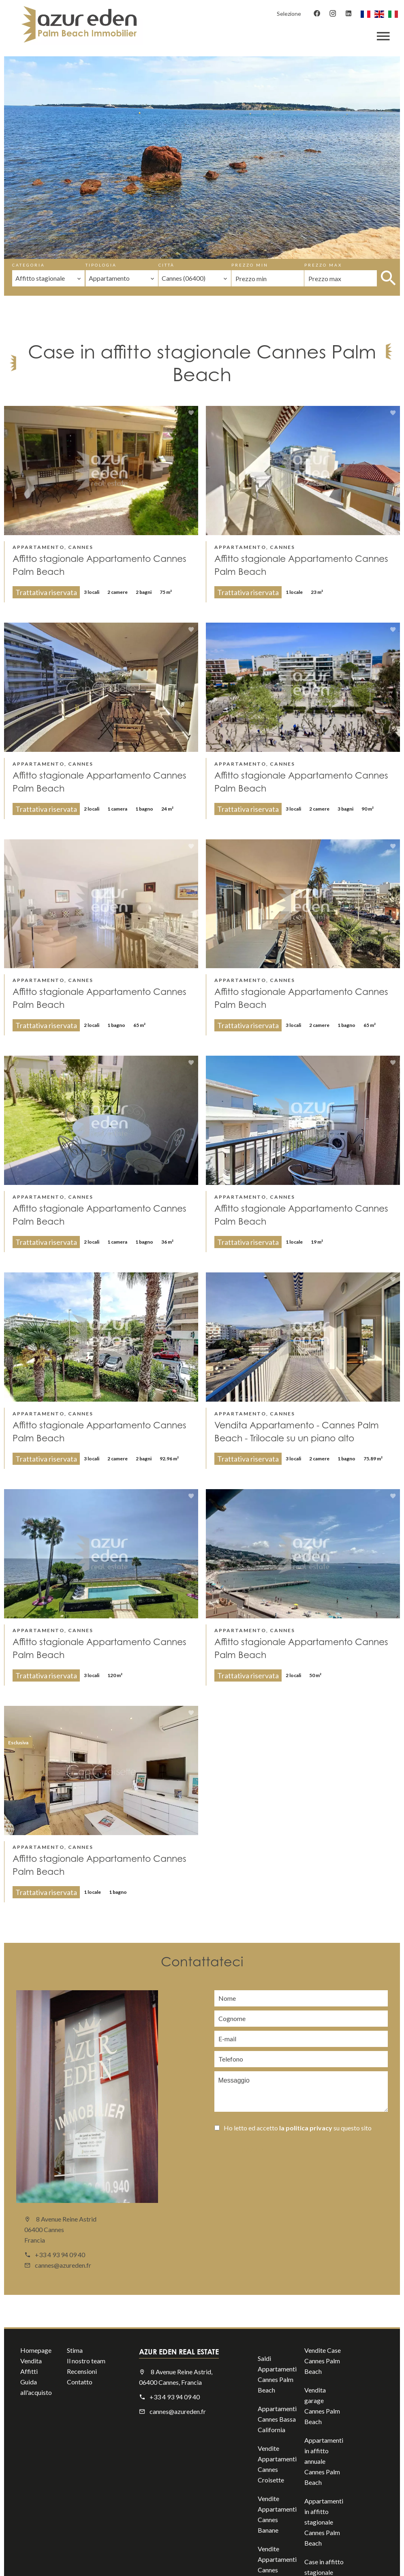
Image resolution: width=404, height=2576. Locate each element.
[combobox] (48, 278)
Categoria (28, 265)
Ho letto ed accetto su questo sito (298, 2128)
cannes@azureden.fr (63, 2265)
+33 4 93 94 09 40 (60, 2254)
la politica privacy (305, 2128)
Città (166, 265)
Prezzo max (323, 265)
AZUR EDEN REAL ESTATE (179, 2351)
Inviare (254, 2150)
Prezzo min (249, 265)
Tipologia (101, 265)
